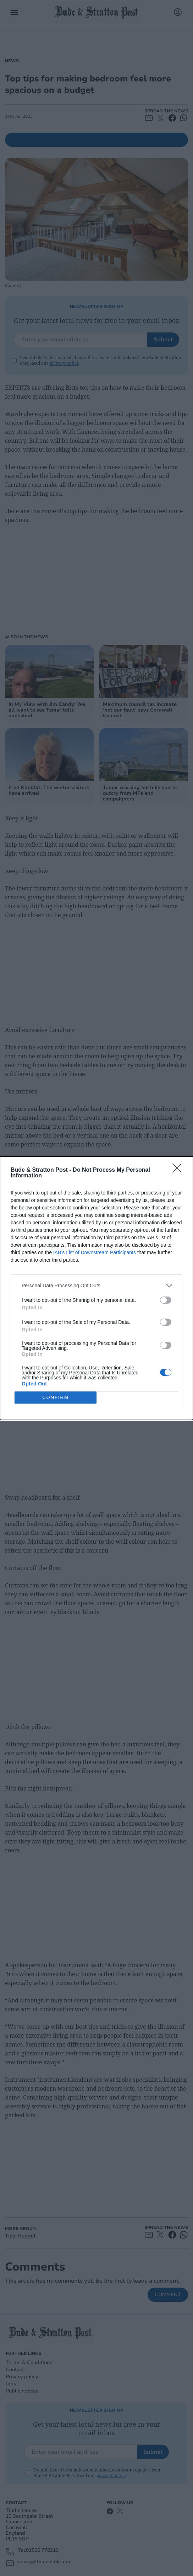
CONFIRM (55, 1397)
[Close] (179, 1170)
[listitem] (96, 1285)
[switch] (165, 1300)
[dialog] (96, 1288)
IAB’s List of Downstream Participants (94, 1252)
